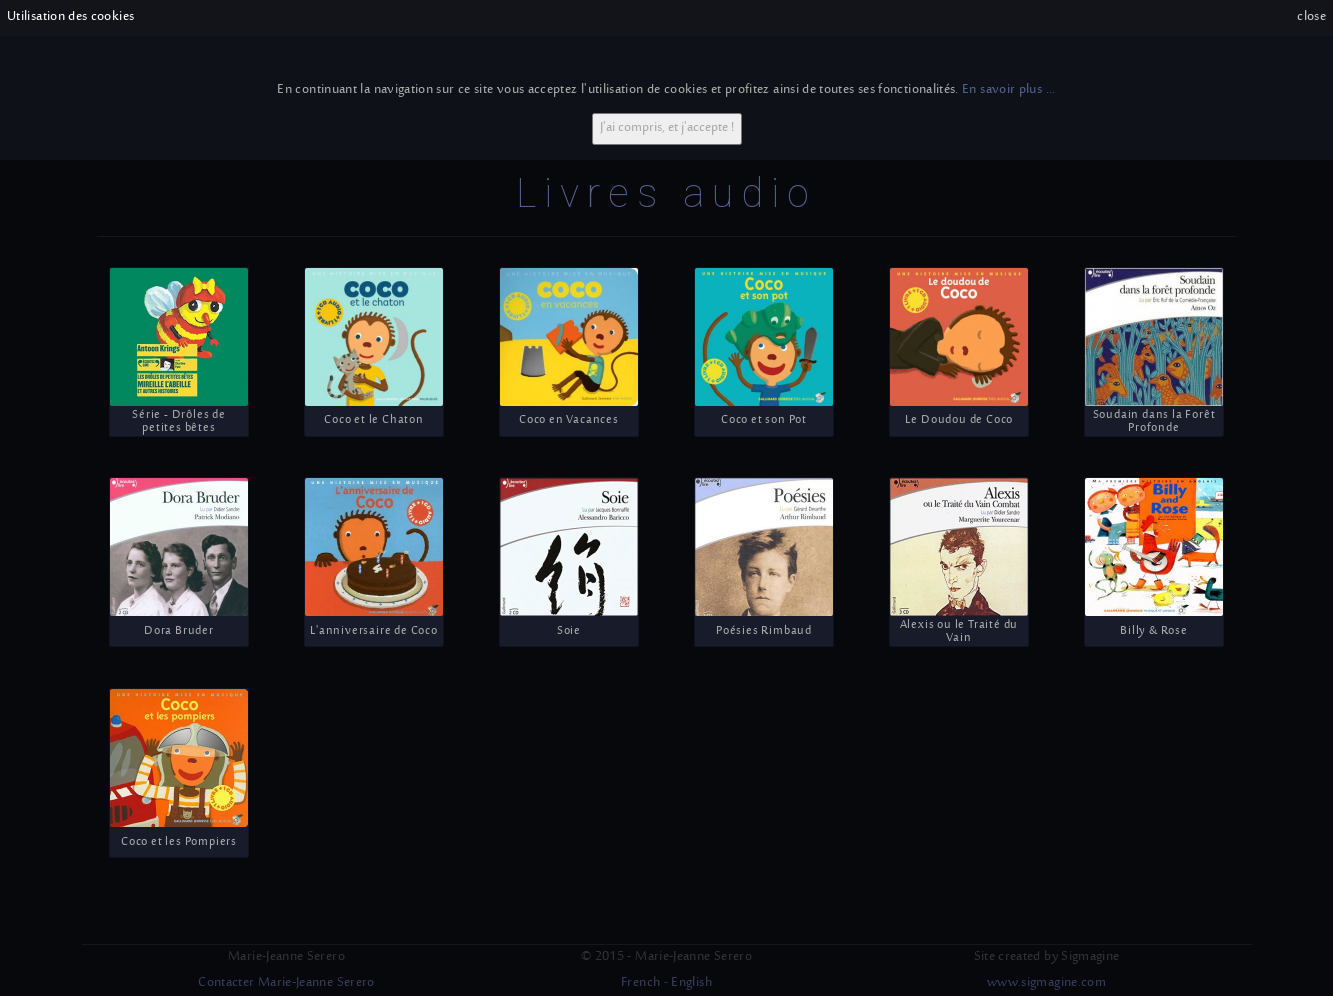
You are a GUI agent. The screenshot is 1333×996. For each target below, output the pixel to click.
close (1311, 17)
